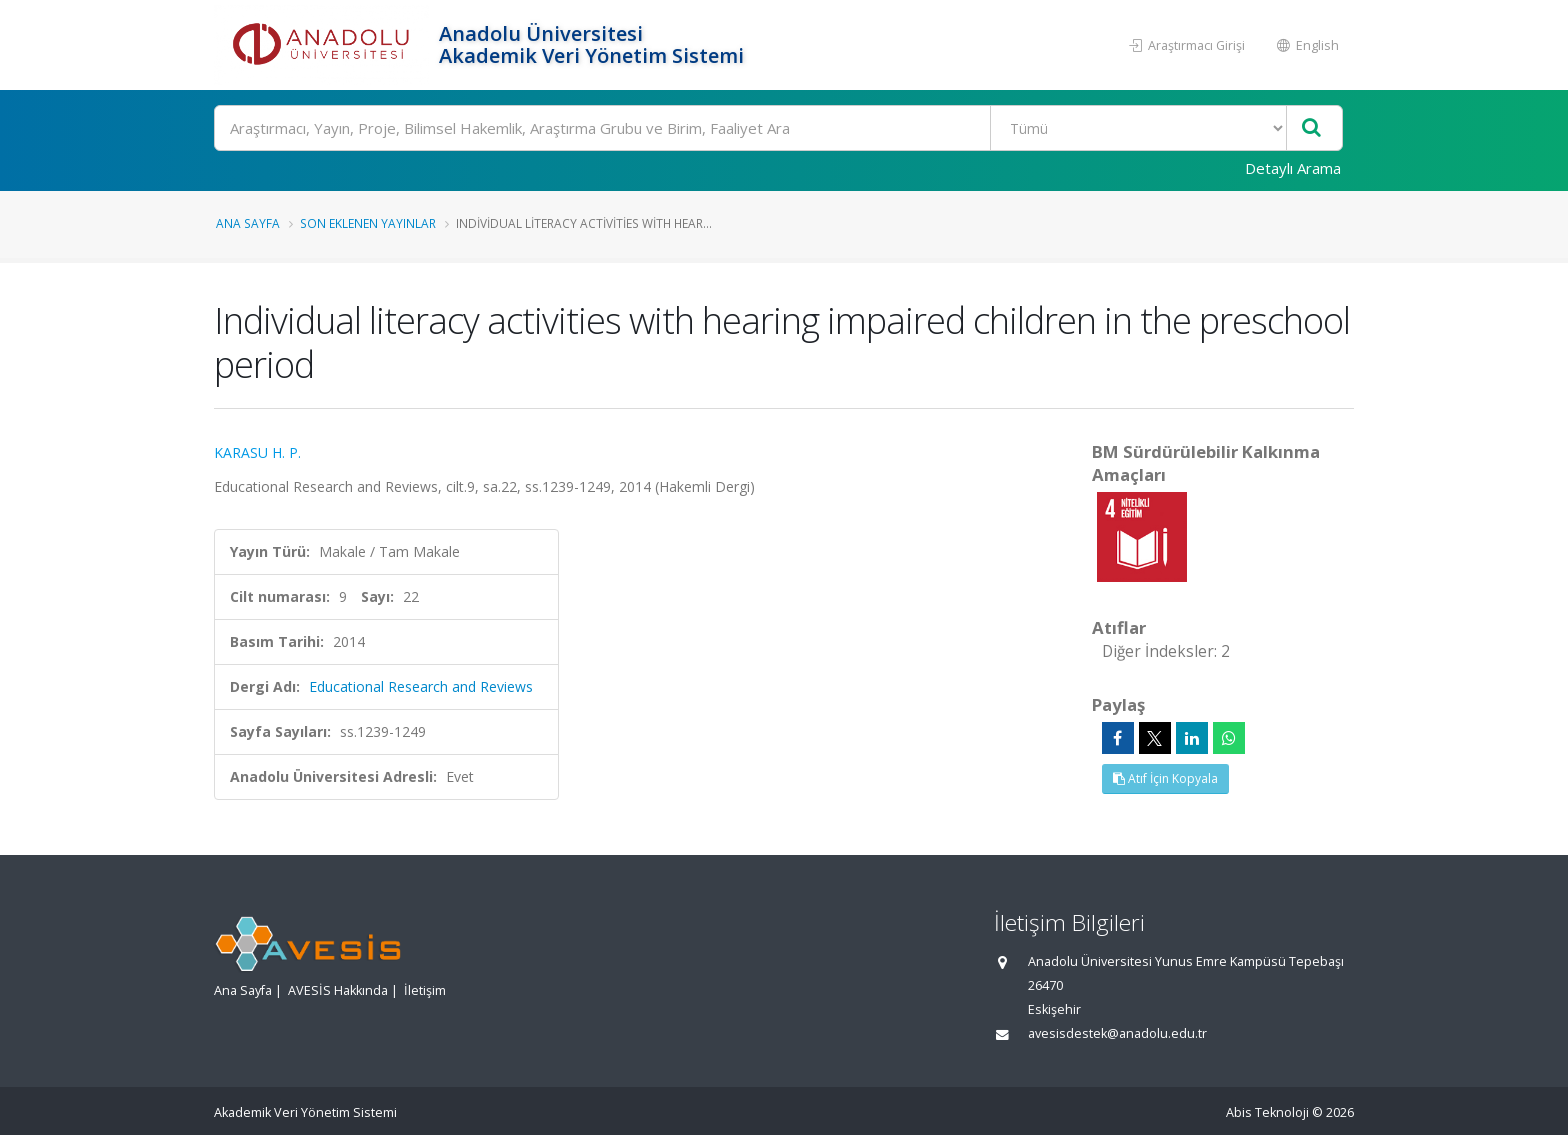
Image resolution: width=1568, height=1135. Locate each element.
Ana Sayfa (248, 223)
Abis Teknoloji (1267, 1112)
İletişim (425, 990)
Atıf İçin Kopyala (1165, 778)
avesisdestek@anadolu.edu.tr (1117, 1033)
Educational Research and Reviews (421, 686)
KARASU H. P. (257, 452)
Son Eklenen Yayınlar (368, 223)
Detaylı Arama (1293, 168)
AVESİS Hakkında (338, 990)
